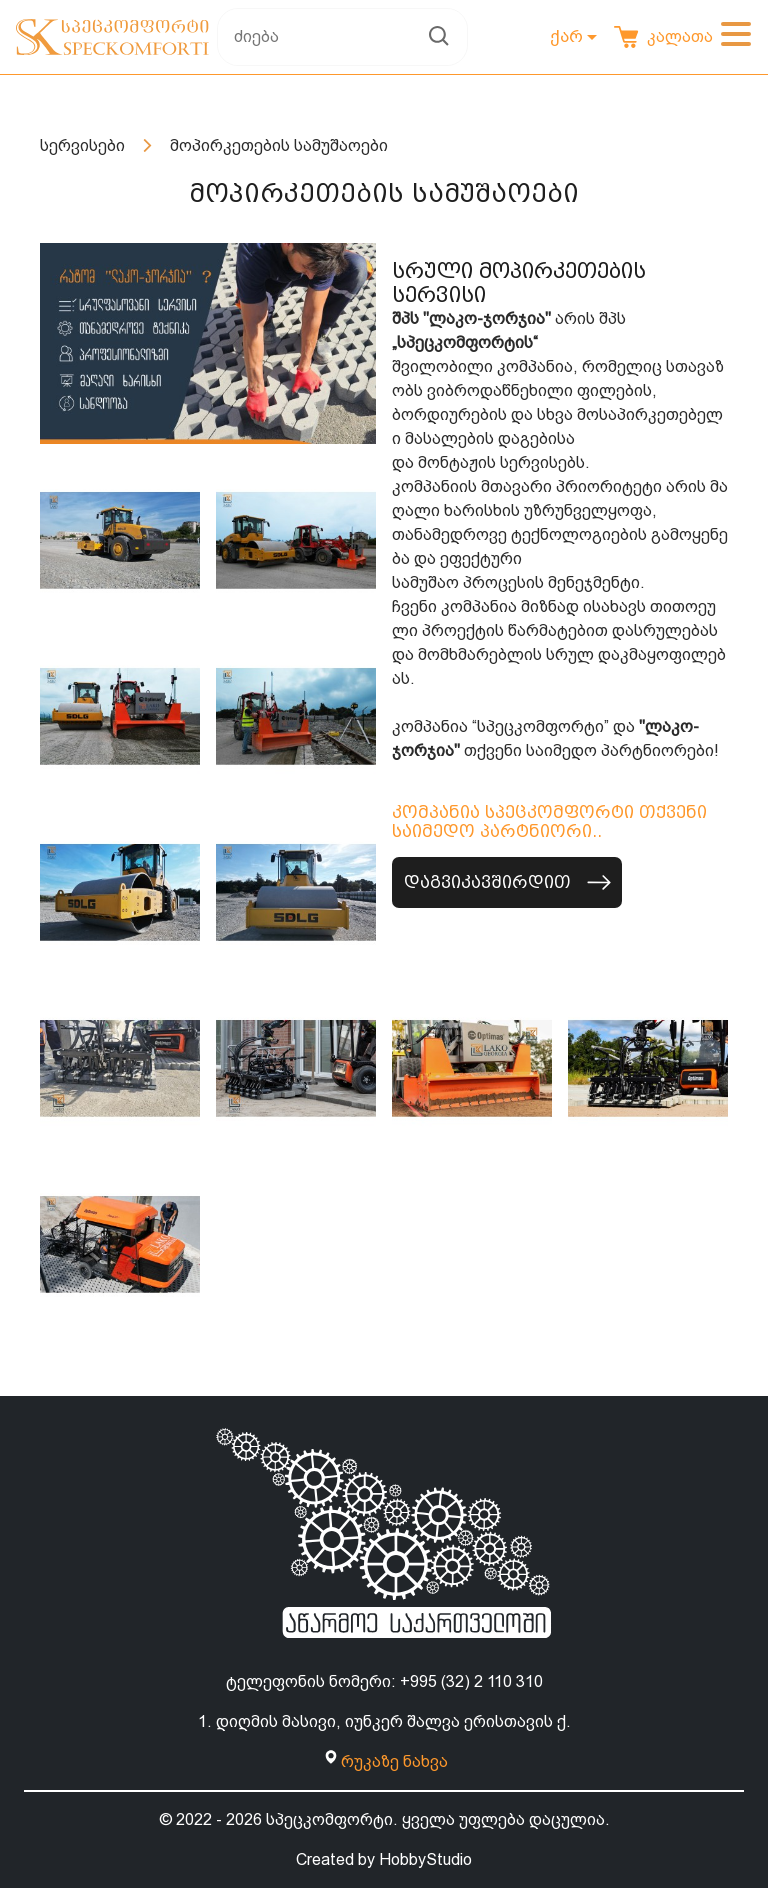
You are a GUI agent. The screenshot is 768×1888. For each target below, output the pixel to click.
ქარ (566, 36)
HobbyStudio (425, 1859)
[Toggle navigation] (736, 37)
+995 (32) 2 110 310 (471, 1681)
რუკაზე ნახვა (394, 1761)
